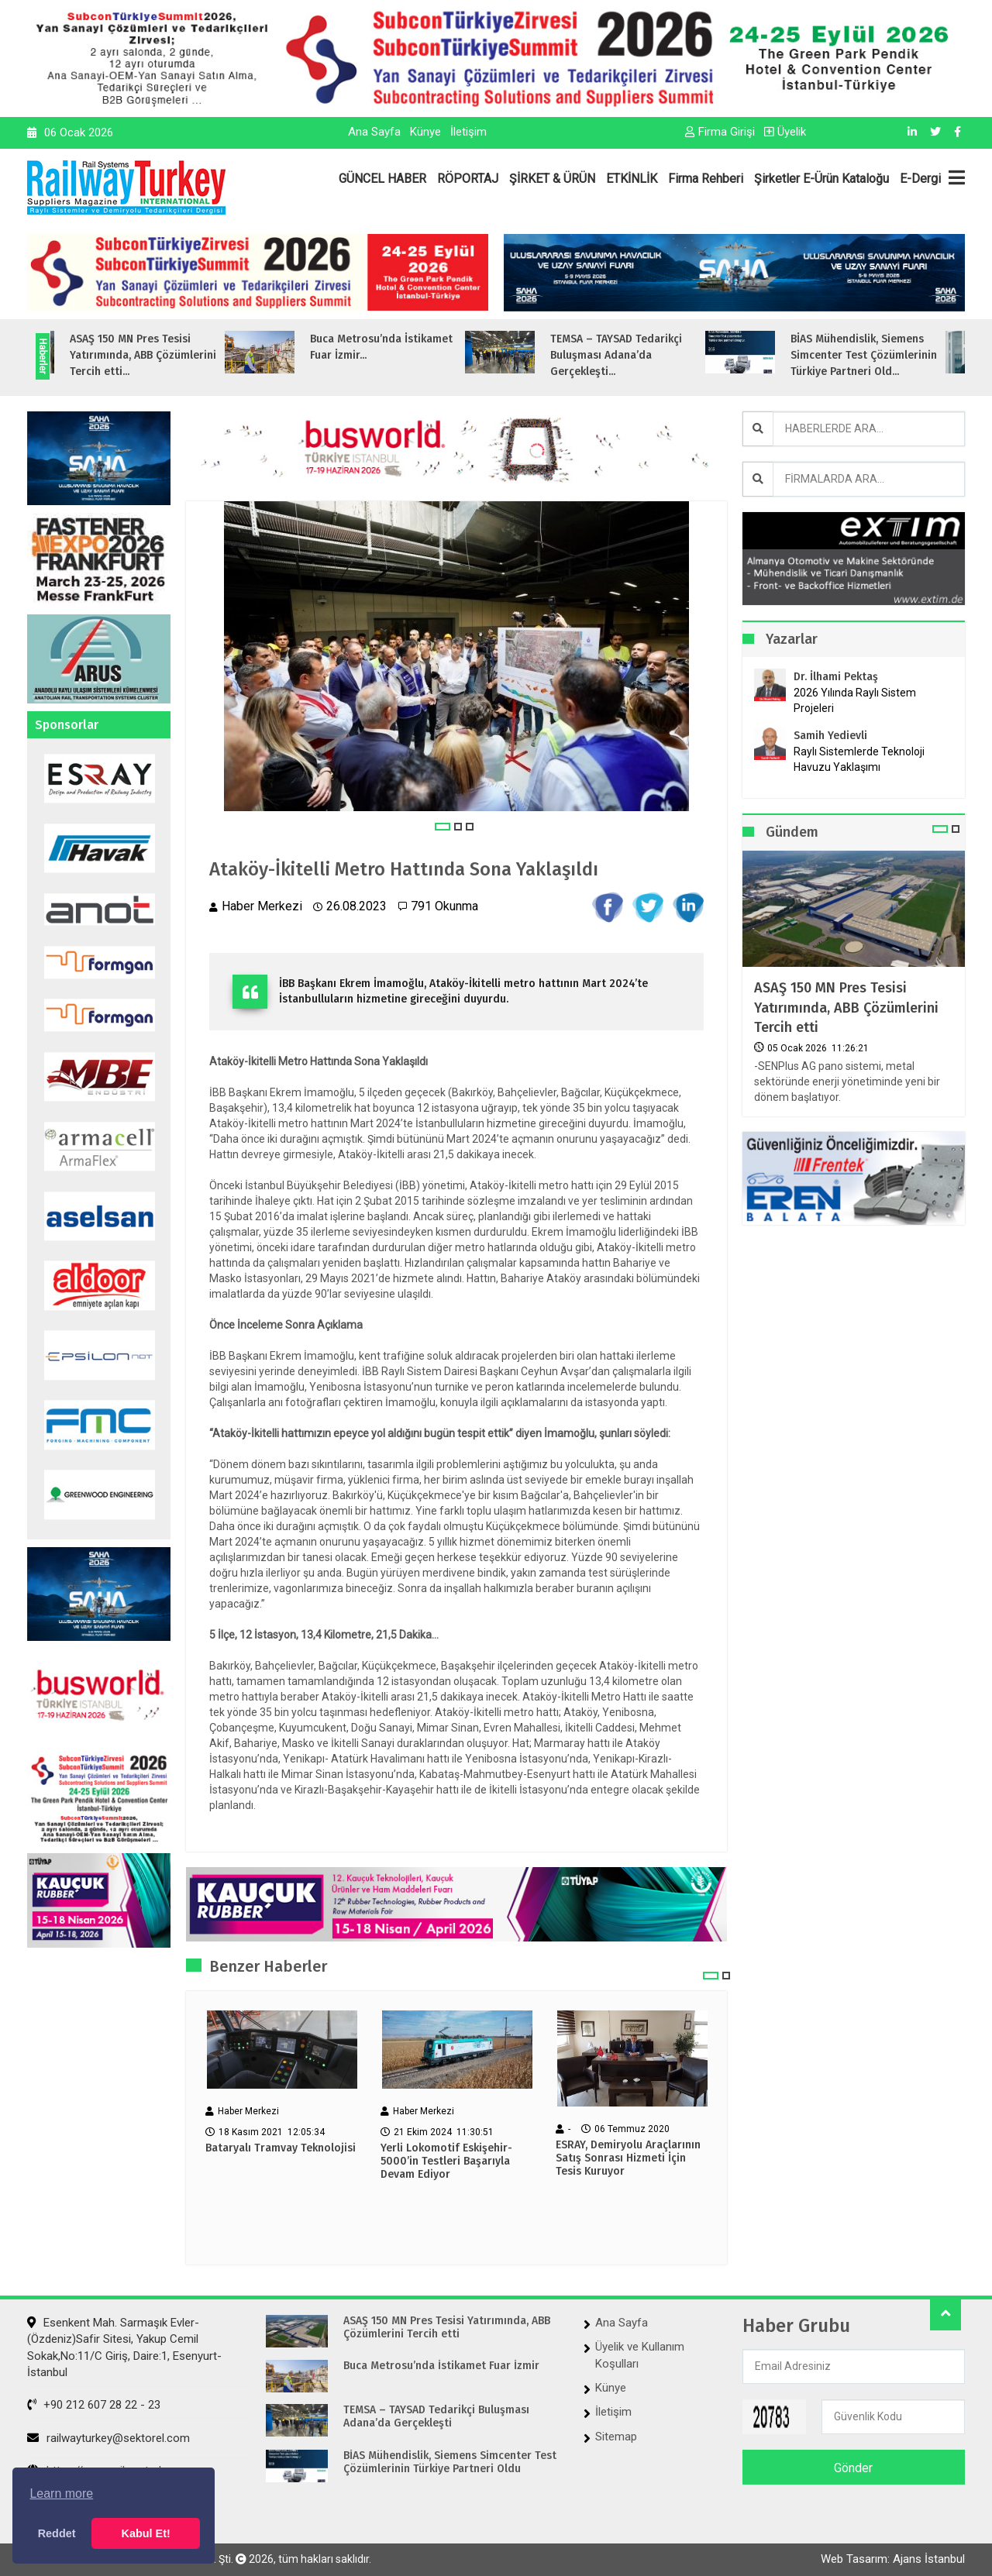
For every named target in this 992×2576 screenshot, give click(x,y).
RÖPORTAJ (467, 178)
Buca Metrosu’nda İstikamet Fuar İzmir (441, 2366)
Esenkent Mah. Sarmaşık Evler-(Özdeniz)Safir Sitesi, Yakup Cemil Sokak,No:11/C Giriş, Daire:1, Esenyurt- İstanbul (124, 2347)
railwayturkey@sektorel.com (108, 2438)
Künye (425, 132)
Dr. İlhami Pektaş (836, 676)
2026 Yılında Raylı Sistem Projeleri (855, 700)
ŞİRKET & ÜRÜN (552, 178)
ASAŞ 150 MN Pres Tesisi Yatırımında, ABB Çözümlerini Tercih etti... (168, 355)
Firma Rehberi (705, 178)
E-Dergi (920, 178)
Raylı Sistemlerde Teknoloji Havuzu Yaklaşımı (859, 759)
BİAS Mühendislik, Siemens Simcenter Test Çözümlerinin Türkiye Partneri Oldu (449, 2462)
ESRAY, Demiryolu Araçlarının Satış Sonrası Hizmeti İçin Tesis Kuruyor (628, 2158)
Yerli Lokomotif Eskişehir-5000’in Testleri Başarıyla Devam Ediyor (446, 2161)
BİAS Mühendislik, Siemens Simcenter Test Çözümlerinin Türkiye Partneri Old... (889, 355)
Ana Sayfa (374, 132)
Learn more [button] (61, 2493)
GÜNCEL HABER (382, 178)
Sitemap (616, 2437)
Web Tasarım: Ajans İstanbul (893, 2559)
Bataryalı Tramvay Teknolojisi (280, 2148)
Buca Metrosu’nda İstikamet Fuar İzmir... (407, 347)
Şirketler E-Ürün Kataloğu (821, 178)
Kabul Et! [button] (146, 2533)
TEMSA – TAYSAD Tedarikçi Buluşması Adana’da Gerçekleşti (436, 2417)
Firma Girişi (720, 132)
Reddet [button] (57, 2533)
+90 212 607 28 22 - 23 (93, 2405)
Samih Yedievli (830, 735)
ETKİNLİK (631, 178)
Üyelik (785, 132)
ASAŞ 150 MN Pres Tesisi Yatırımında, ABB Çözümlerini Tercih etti (846, 1007)
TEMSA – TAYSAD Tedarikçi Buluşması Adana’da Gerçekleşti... (642, 355)
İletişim (468, 132)
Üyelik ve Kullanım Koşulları (639, 2355)
